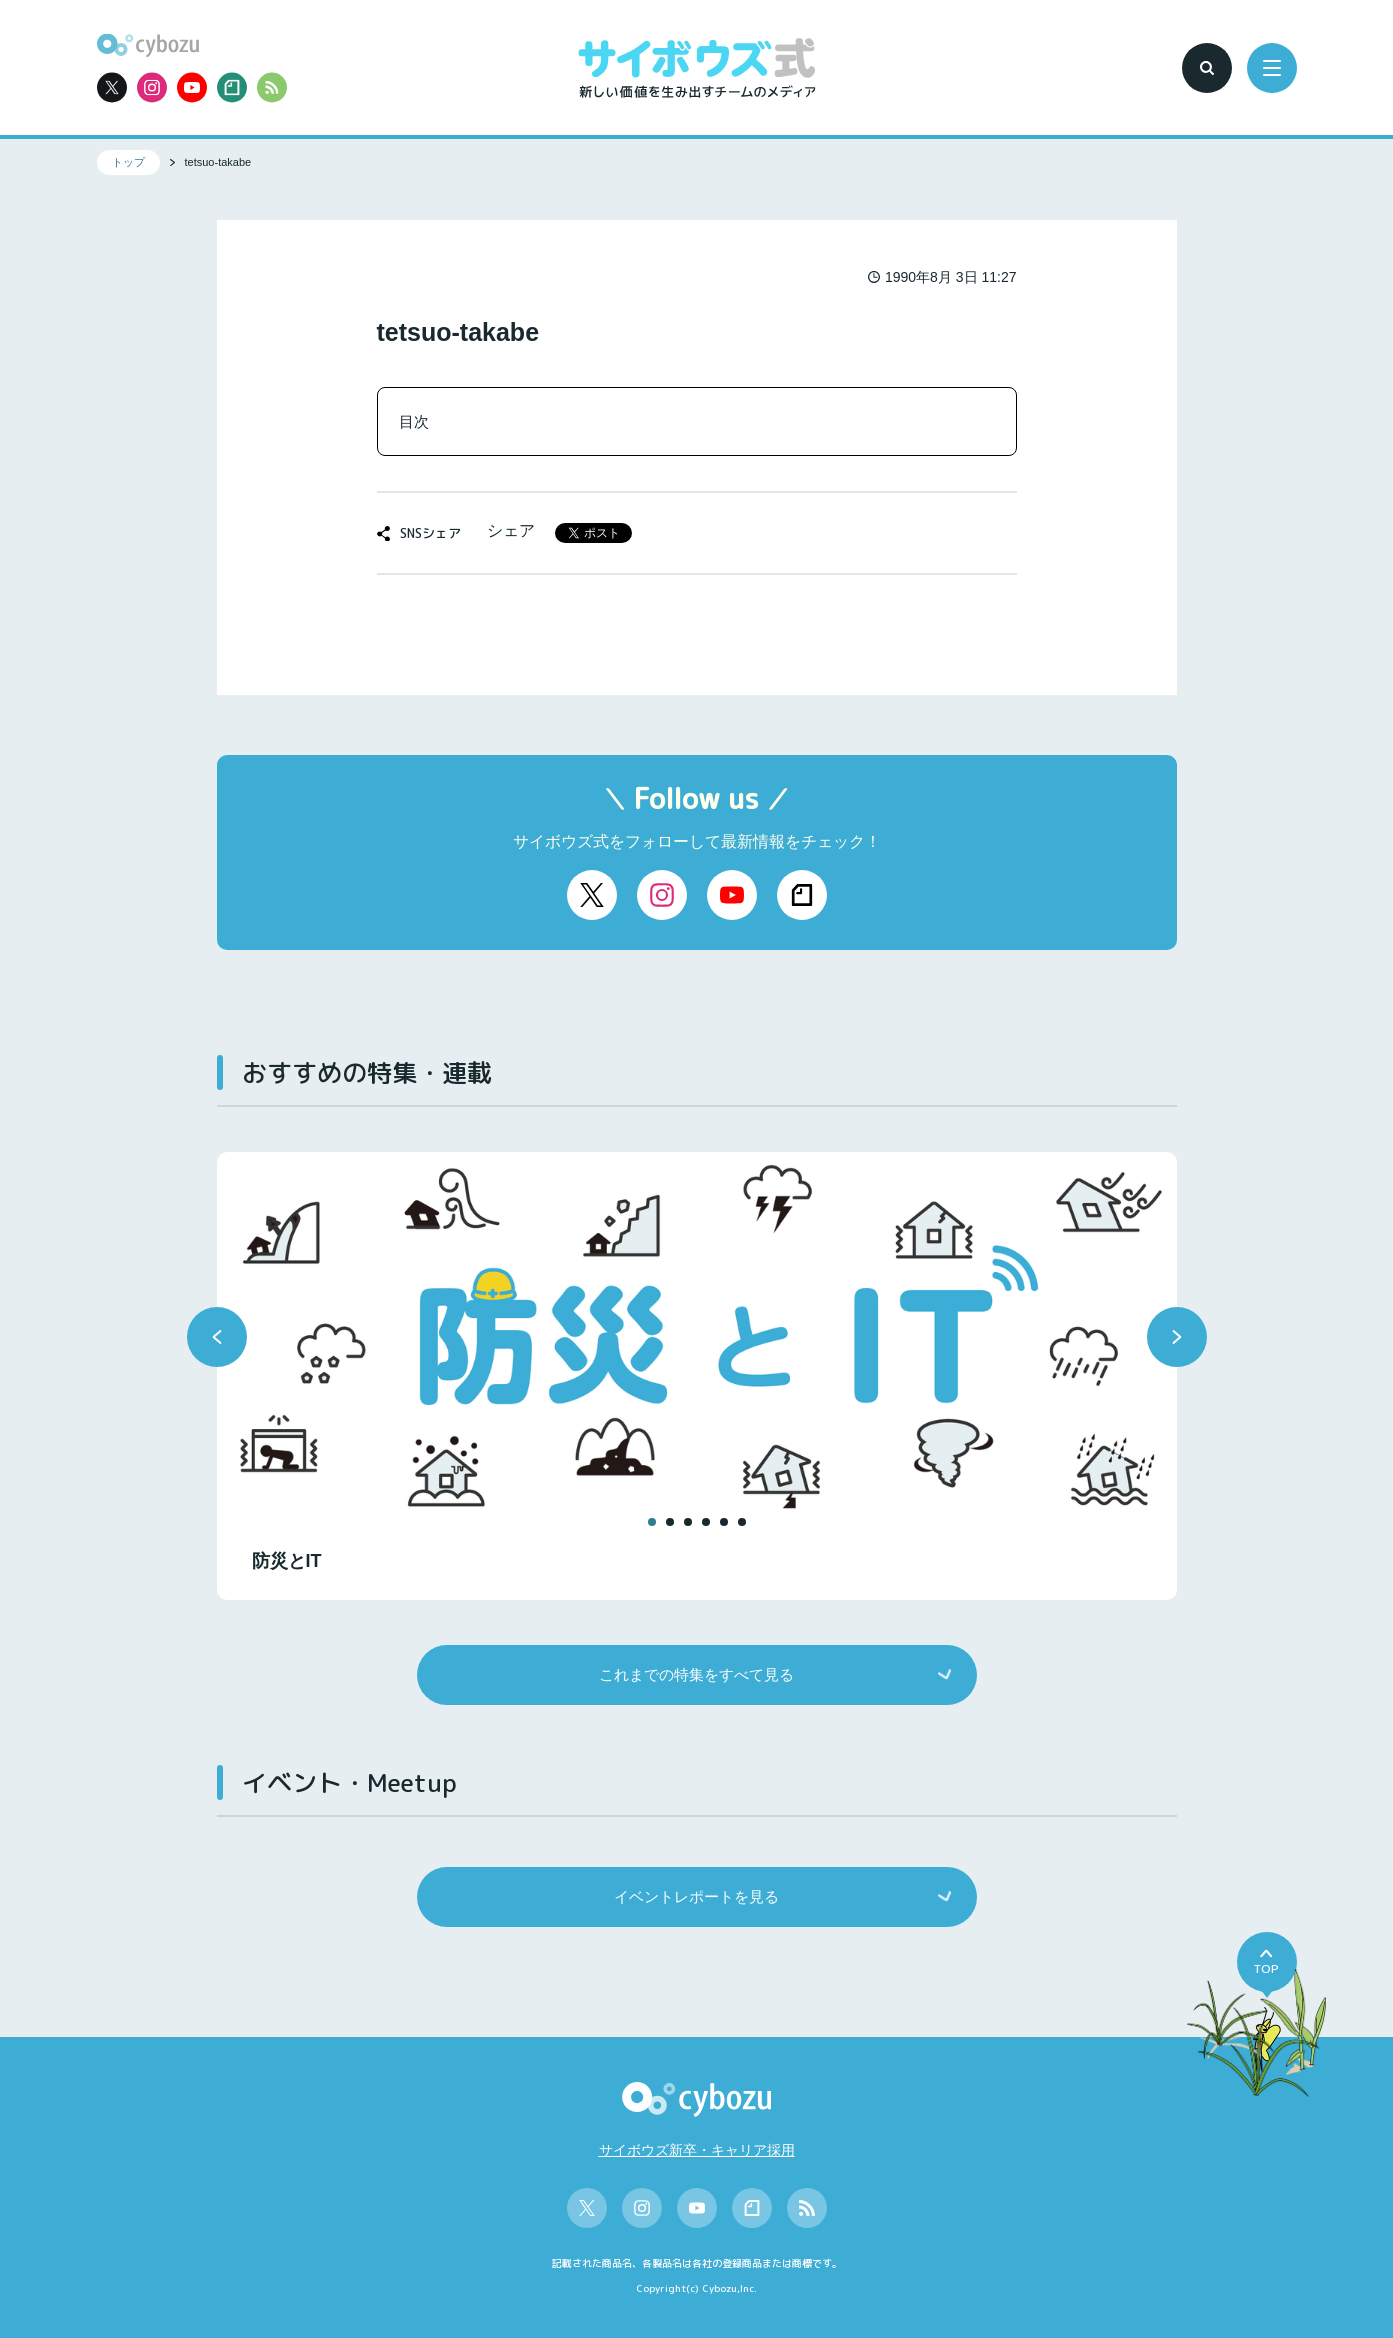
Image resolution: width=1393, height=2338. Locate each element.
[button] (217, 1337)
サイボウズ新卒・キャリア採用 (697, 2150)
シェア (511, 530)
